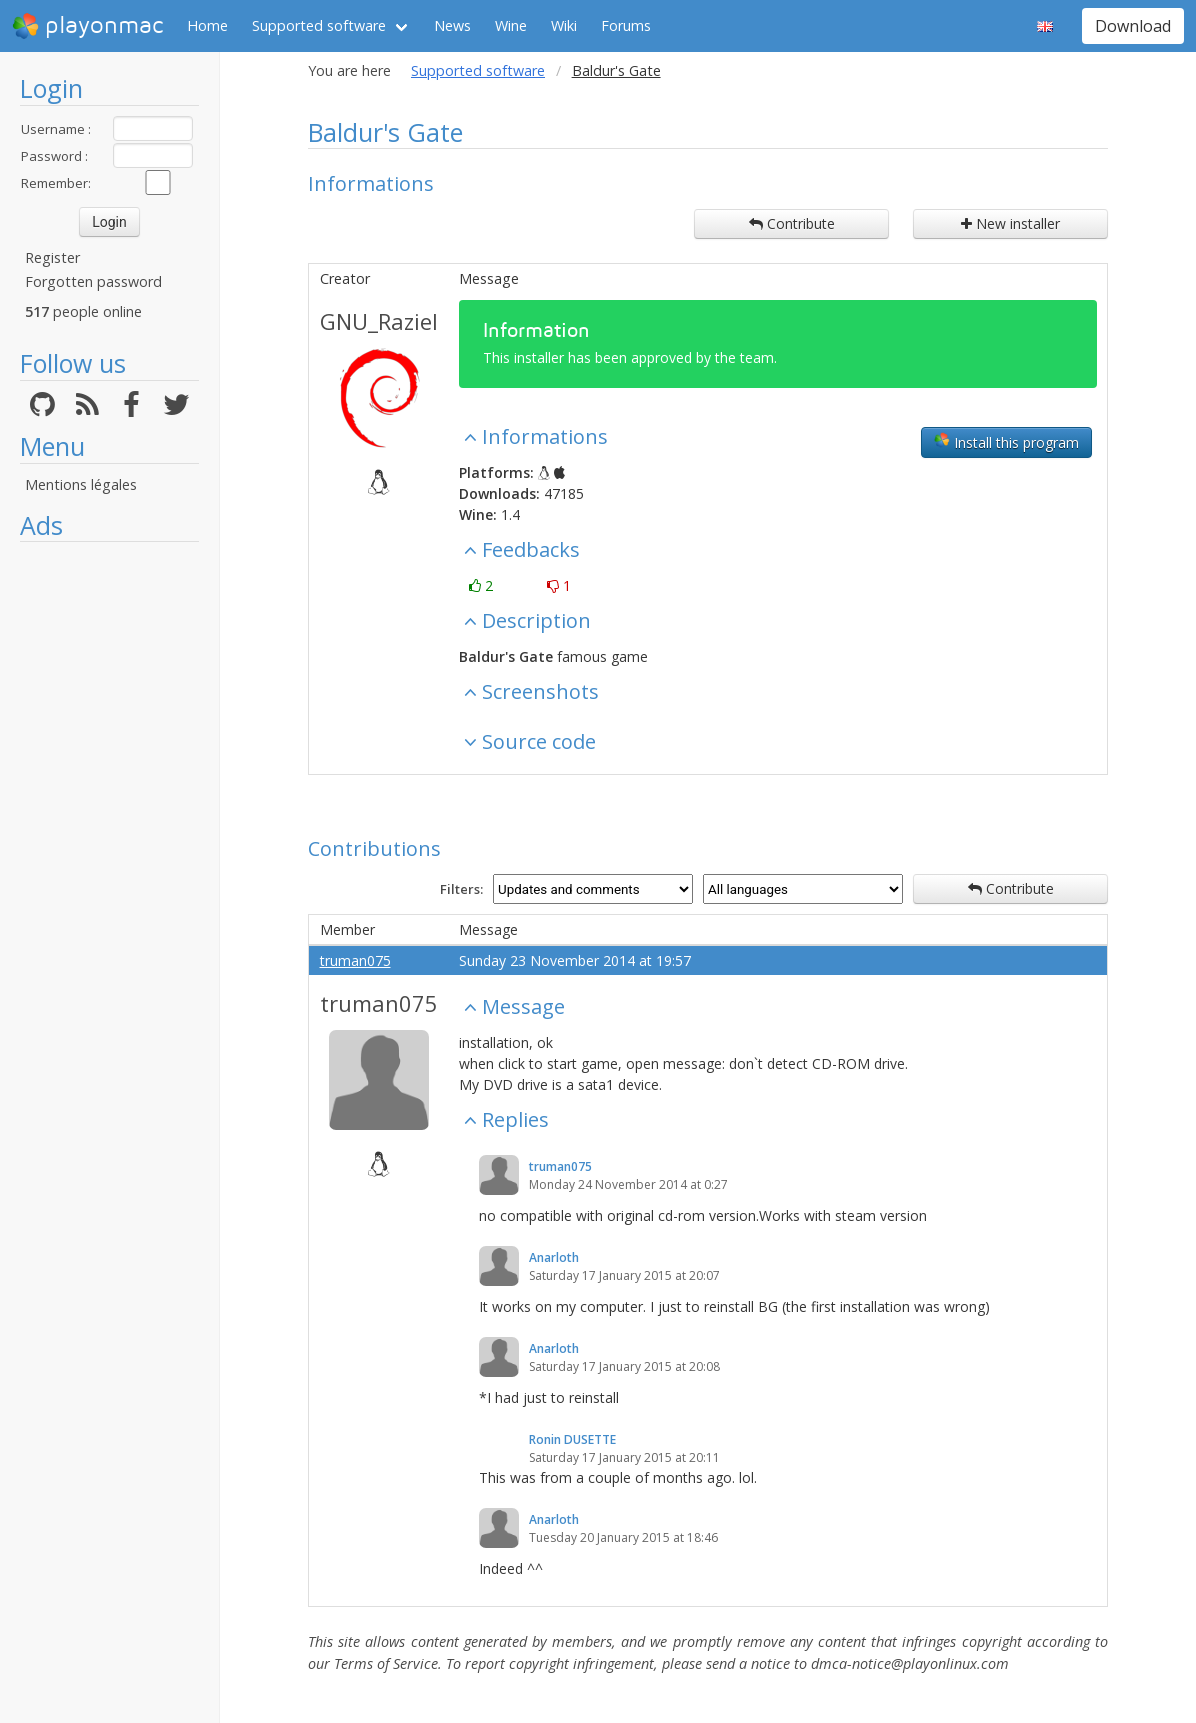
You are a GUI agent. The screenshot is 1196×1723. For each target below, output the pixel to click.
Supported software (319, 25)
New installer (1010, 223)
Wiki (564, 25)
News (452, 25)
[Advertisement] (109, 852)
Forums (626, 25)
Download (1133, 26)
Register (52, 257)
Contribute (792, 223)
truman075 (355, 960)
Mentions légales (81, 484)
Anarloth (554, 1257)
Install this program (1006, 442)
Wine (511, 25)
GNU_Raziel (379, 321)
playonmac (87, 26)
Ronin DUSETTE (572, 1439)
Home (207, 25)
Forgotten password (93, 281)
